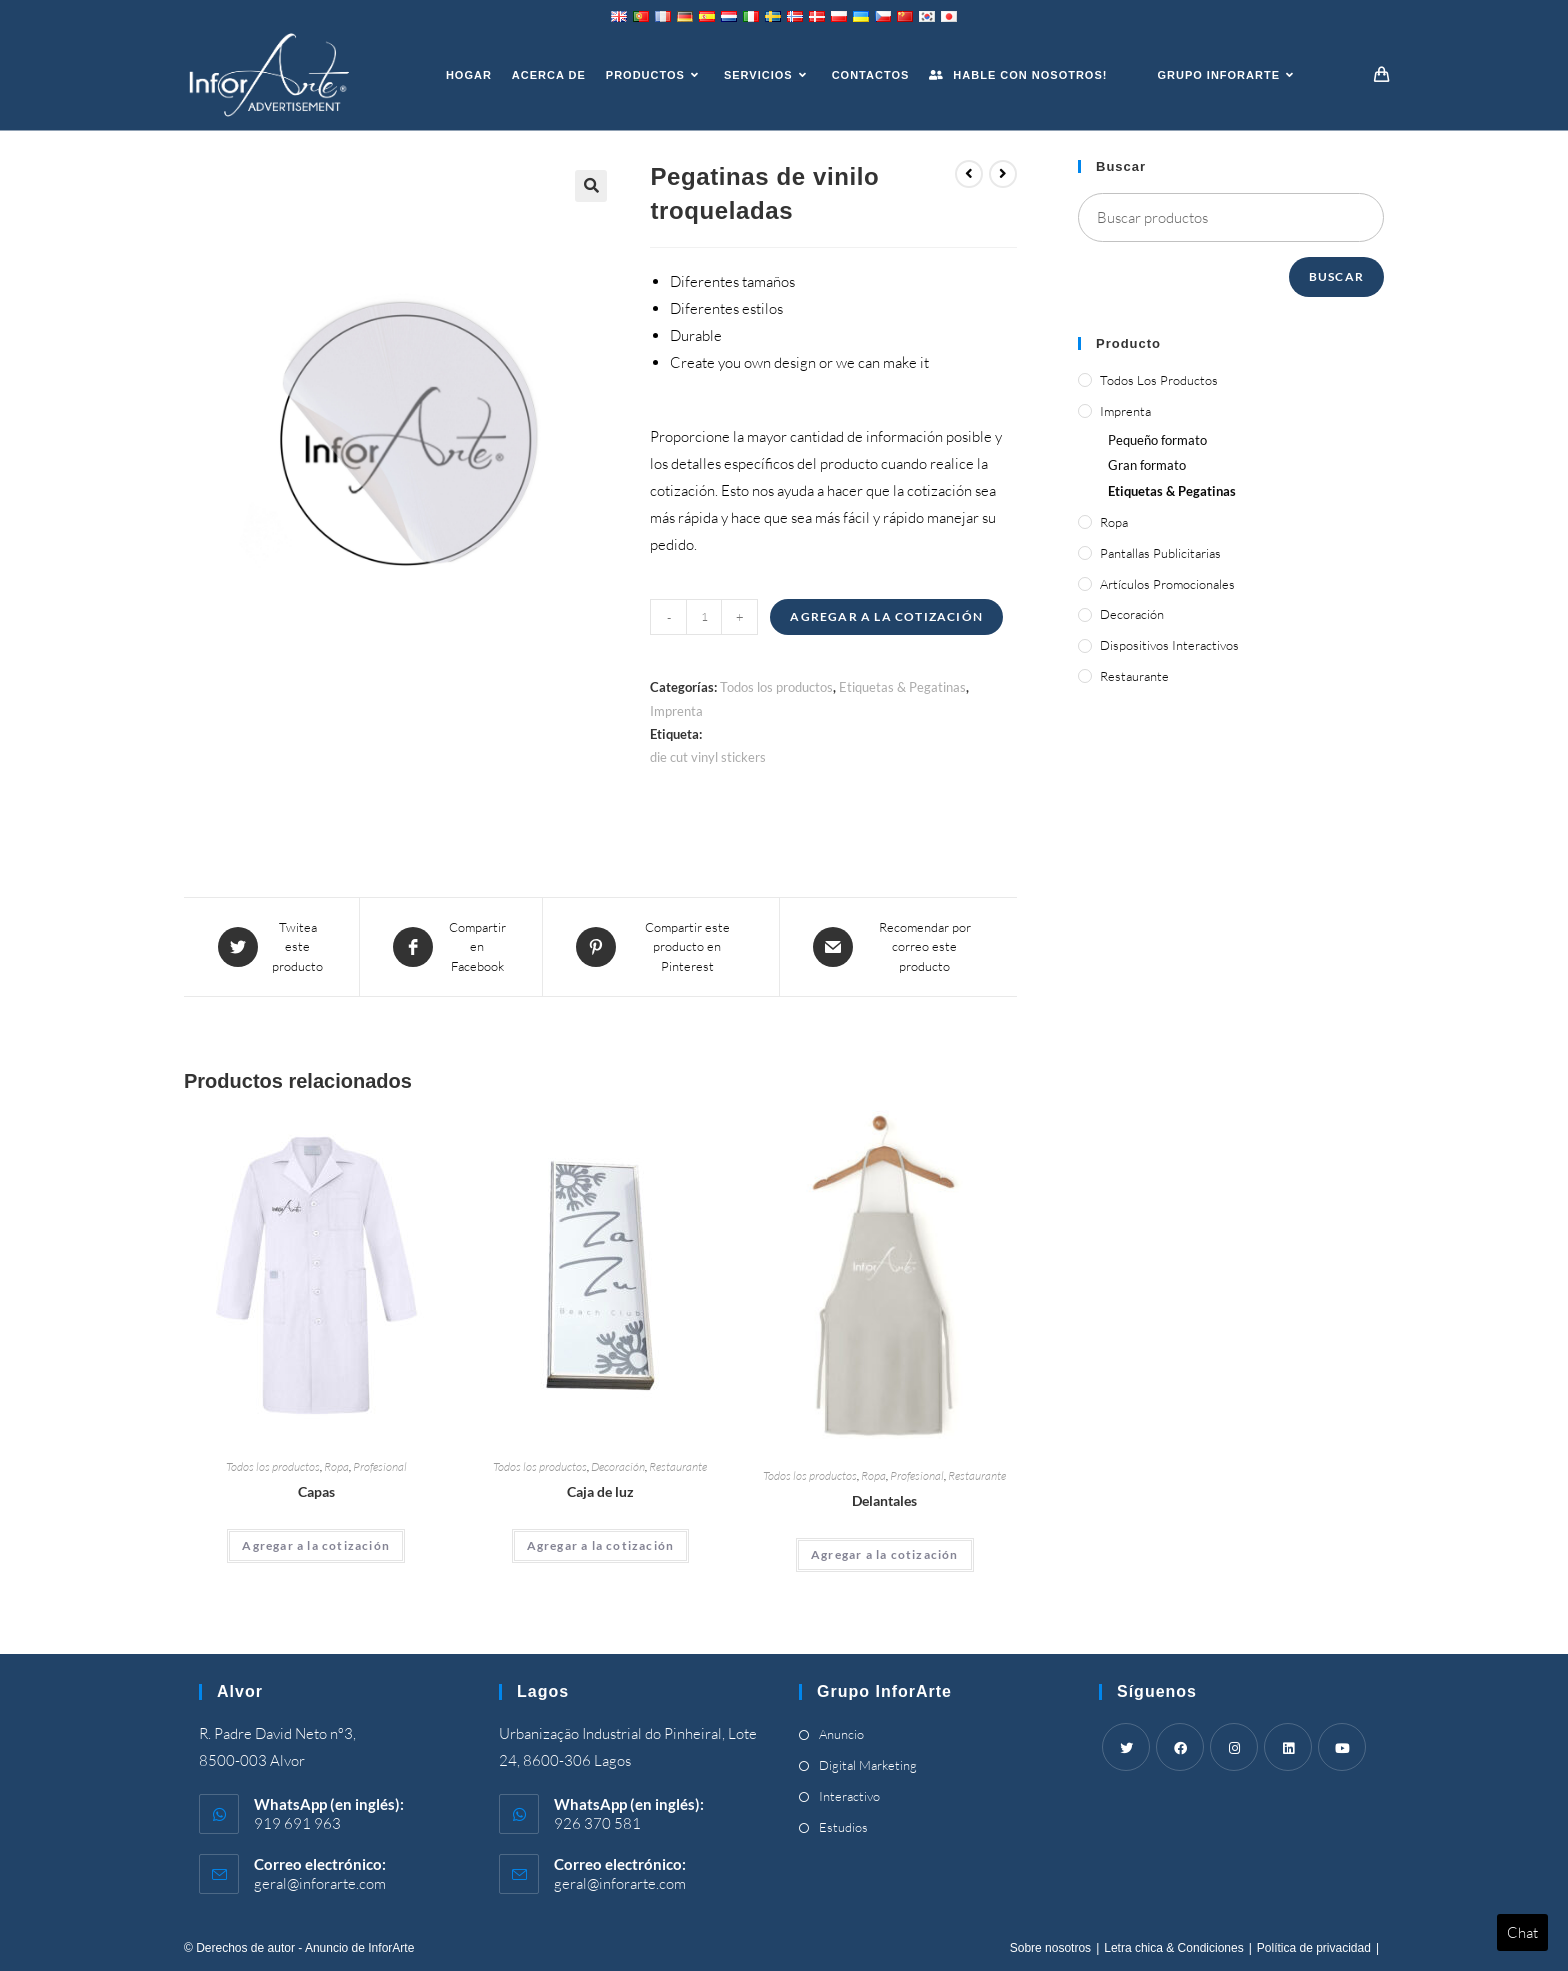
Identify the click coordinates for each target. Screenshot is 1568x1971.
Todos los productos (776, 687)
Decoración (618, 1466)
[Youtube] (1342, 1747)
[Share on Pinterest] (661, 947)
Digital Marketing (868, 1765)
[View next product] (1003, 174)
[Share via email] (898, 947)
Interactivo (849, 1796)
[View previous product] (969, 174)
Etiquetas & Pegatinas (902, 687)
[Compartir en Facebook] (451, 947)
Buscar (1336, 276)
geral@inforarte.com (320, 1883)
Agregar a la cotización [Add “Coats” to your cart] (316, 1545)
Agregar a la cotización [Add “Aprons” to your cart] (885, 1554)
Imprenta (676, 711)
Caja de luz (600, 1491)
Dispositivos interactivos (1169, 645)
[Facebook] (1180, 1747)
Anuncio (841, 1734)
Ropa (336, 1466)
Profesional (380, 1466)
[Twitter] (1126, 1747)
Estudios (843, 1827)
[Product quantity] (704, 617)
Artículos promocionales (1167, 584)
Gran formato (1147, 465)
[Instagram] (1234, 1747)
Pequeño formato (1157, 440)
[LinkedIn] (1288, 1747)
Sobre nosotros (1050, 1948)
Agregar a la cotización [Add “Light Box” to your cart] (601, 1545)
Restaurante (678, 1466)
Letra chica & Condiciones (1173, 1948)
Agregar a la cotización (886, 616)
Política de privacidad (1314, 1948)
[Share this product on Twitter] (271, 947)
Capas (316, 1491)
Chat (1522, 1932)
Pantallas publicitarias (1160, 553)
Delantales (884, 1500)
